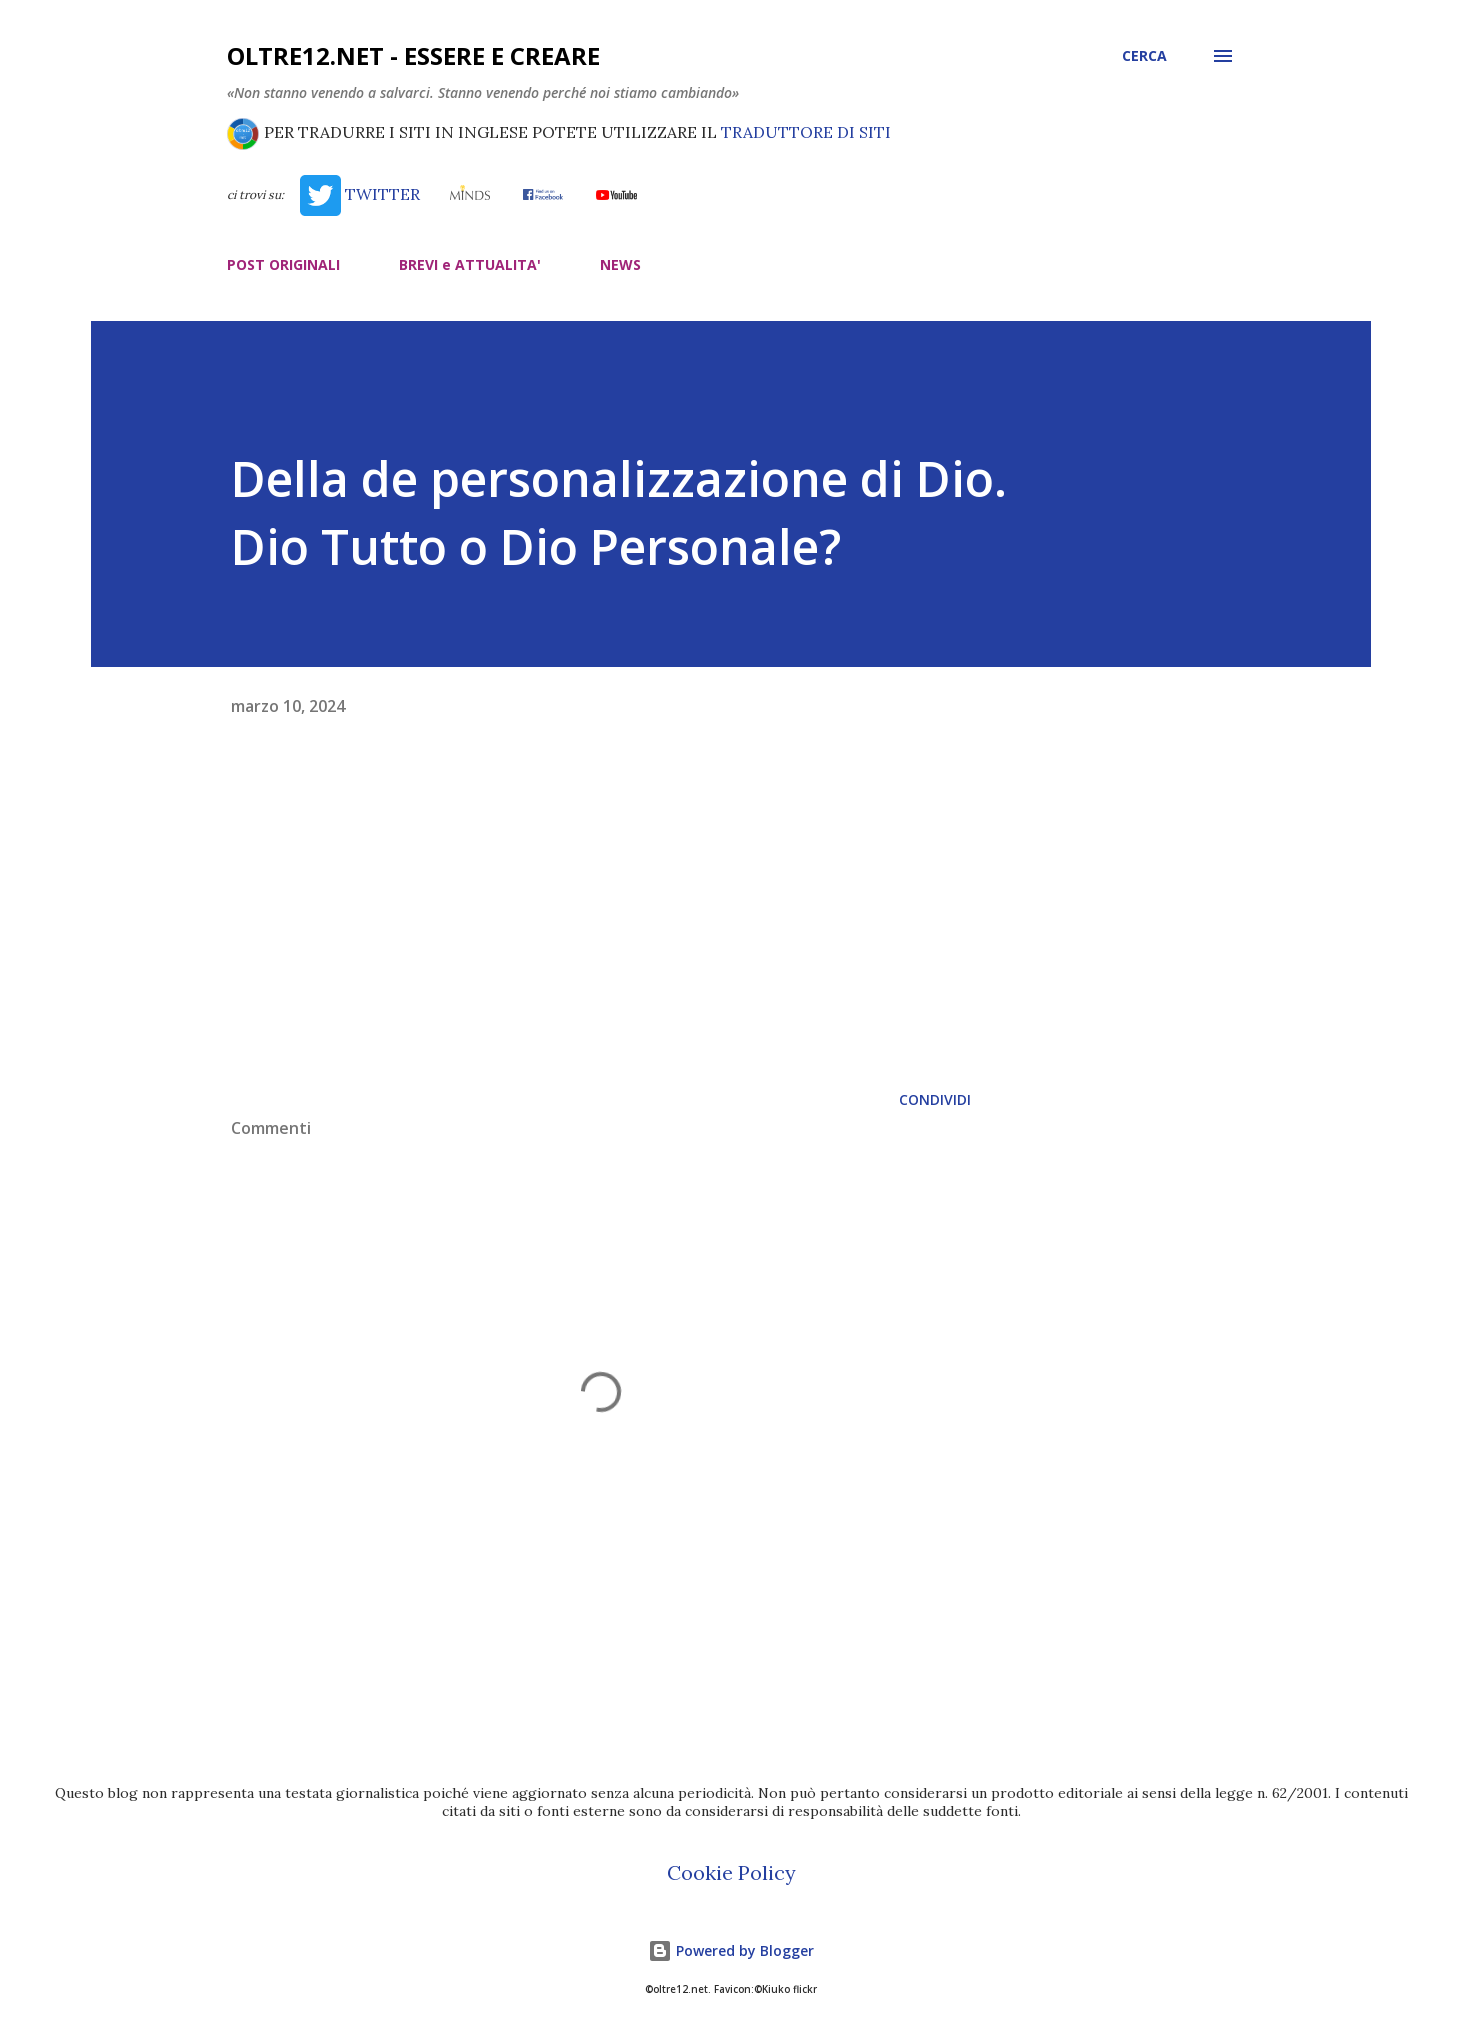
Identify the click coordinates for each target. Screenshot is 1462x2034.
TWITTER (359, 194)
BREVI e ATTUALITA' (470, 264)
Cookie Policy (731, 1872)
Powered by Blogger (731, 1950)
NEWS (620, 264)
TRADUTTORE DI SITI (806, 132)
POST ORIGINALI (283, 264)
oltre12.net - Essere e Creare (413, 55)
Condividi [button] (935, 1099)
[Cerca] (1144, 56)
